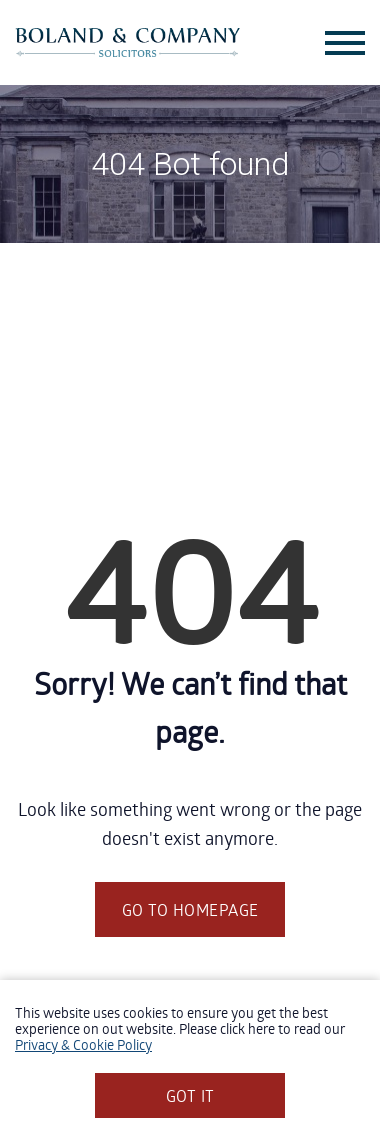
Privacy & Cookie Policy (83, 1044)
